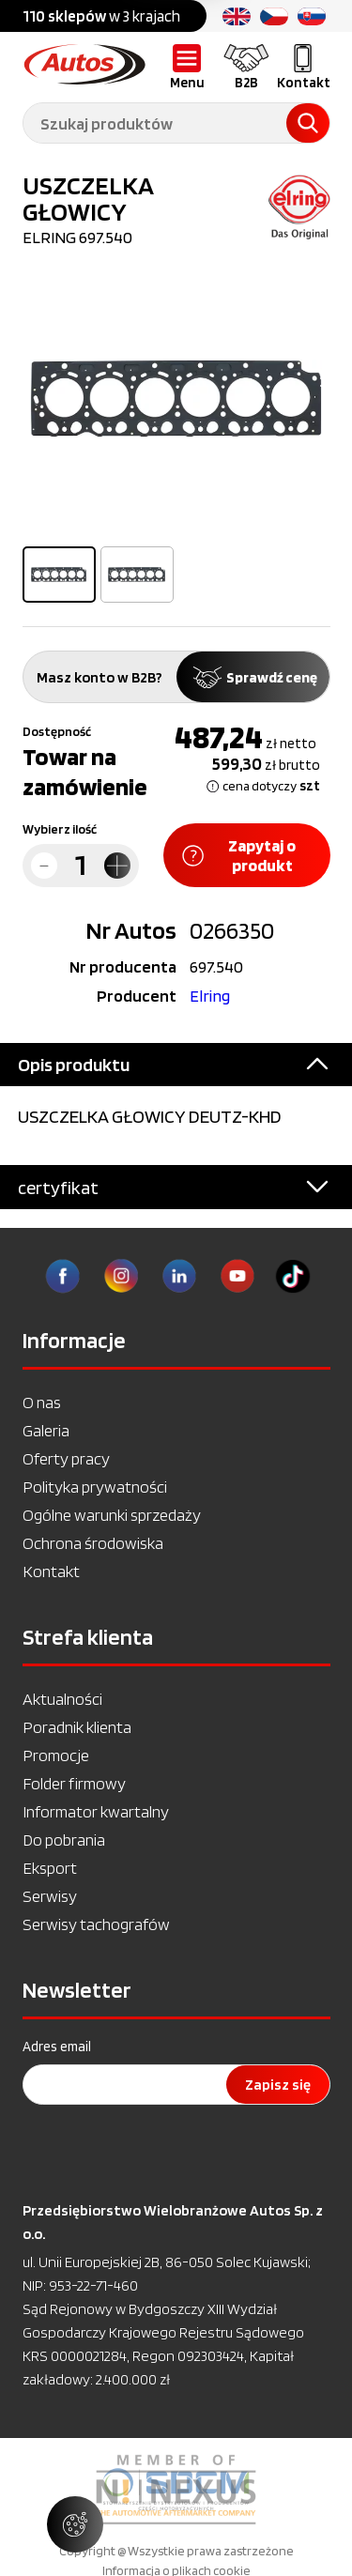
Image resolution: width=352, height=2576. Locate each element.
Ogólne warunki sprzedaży (112, 1515)
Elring (210, 995)
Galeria (46, 1430)
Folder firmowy (74, 1783)
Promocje (56, 1755)
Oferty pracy (66, 1458)
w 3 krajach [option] (101, 16)
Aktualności (62, 1699)
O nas (42, 1402)
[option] (176, 398)
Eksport (50, 1868)
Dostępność (57, 731)
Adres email (57, 2046)
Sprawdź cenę (253, 677)
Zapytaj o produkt (239, 855)
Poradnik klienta (77, 1727)
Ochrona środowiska (93, 1543)
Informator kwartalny (96, 1811)
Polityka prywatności (95, 1486)
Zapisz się (278, 2084)
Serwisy (50, 1896)
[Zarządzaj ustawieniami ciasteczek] (75, 2524)
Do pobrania (64, 1839)
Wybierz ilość (60, 828)
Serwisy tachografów (96, 1924)
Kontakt (51, 1571)
